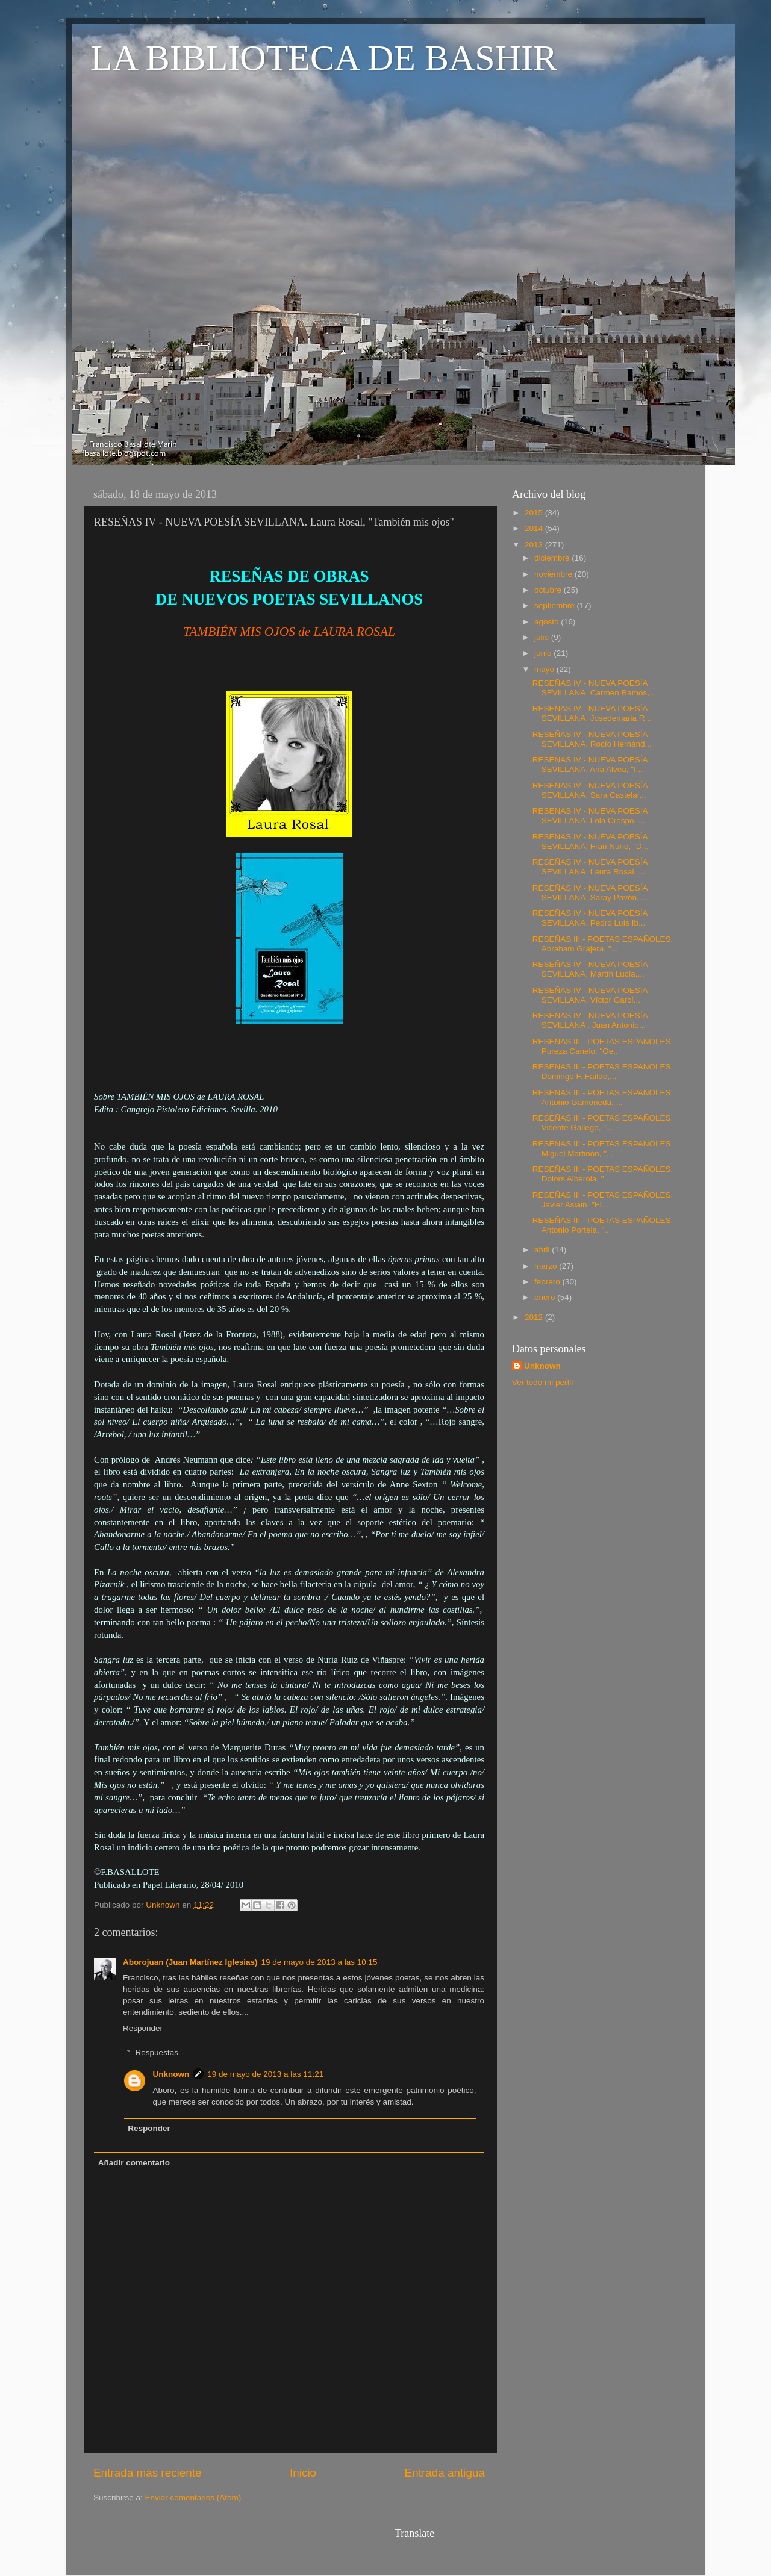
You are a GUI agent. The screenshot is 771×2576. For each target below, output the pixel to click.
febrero (548, 1281)
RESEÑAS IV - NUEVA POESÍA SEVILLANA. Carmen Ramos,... (594, 688)
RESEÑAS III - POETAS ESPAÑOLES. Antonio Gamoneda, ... (602, 1097)
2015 (535, 512)
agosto (547, 621)
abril (543, 1249)
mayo (545, 669)
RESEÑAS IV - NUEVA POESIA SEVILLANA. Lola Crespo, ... (590, 815)
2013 (535, 544)
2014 (535, 528)
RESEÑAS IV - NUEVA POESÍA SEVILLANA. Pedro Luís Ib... (590, 918)
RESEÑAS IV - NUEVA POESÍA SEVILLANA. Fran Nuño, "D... (590, 841)
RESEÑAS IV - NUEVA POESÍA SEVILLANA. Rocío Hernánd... (592, 739)
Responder (143, 2028)
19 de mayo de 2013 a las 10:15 (319, 1962)
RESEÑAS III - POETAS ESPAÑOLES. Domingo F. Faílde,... (602, 1071)
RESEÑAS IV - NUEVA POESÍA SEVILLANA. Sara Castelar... (590, 790)
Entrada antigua (445, 2472)
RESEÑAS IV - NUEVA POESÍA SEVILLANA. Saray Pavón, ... (590, 892)
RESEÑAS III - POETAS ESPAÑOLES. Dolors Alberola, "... (602, 1174)
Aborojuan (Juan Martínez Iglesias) (190, 1962)
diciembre (553, 557)
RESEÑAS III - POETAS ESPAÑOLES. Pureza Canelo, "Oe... (602, 1046)
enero (545, 1297)
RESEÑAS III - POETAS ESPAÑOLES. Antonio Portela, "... (602, 1225)
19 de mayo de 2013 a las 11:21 (265, 2074)
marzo (546, 1266)
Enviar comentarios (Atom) (193, 2497)
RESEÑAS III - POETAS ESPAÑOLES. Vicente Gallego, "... (602, 1122)
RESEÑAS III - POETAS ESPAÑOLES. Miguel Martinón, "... (602, 1148)
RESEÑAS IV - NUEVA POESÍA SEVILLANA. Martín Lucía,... (590, 969)
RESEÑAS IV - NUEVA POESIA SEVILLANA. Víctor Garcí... (590, 995)
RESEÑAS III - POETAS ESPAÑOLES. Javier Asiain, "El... (602, 1199)
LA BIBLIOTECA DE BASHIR (323, 58)
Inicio (303, 2472)
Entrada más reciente (147, 2472)
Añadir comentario (134, 2162)
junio (544, 653)
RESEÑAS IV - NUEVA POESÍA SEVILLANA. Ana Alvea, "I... (590, 764)
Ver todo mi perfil (542, 1382)
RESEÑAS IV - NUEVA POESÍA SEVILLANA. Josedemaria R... (592, 713)
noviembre (554, 574)
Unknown (171, 2074)
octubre (549, 589)
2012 (535, 1317)
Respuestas (157, 2052)
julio (542, 637)
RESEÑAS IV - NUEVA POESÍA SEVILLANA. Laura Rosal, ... (590, 866)
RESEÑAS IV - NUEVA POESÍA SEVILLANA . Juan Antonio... (590, 1020)
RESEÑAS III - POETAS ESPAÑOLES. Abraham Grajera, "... (602, 944)
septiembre (555, 605)
